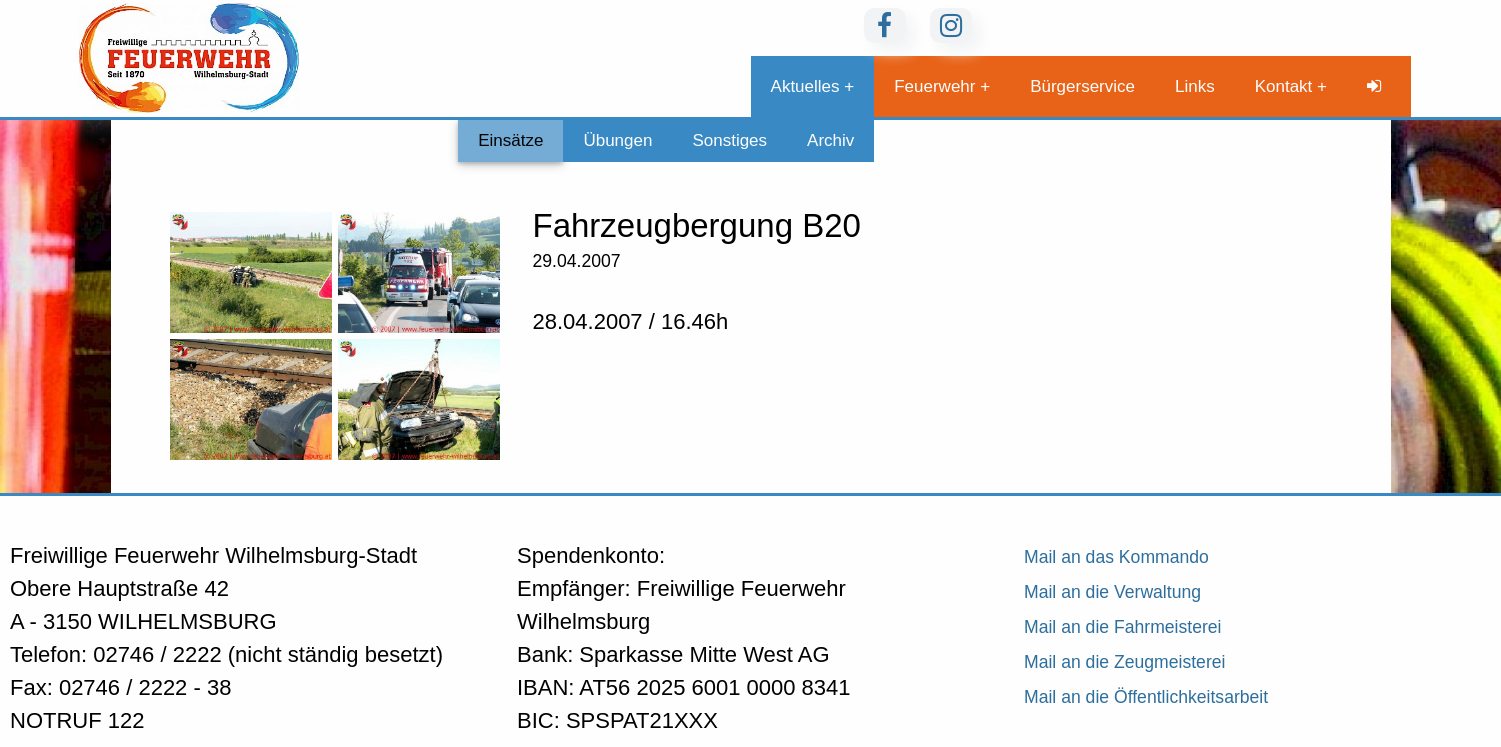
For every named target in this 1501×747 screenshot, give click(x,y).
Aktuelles (805, 86)
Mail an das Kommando (1116, 557)
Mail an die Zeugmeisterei (1124, 662)
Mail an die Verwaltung (1112, 592)
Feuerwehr (934, 86)
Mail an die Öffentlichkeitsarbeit (1146, 697)
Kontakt (1284, 86)
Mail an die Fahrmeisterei (1123, 627)
